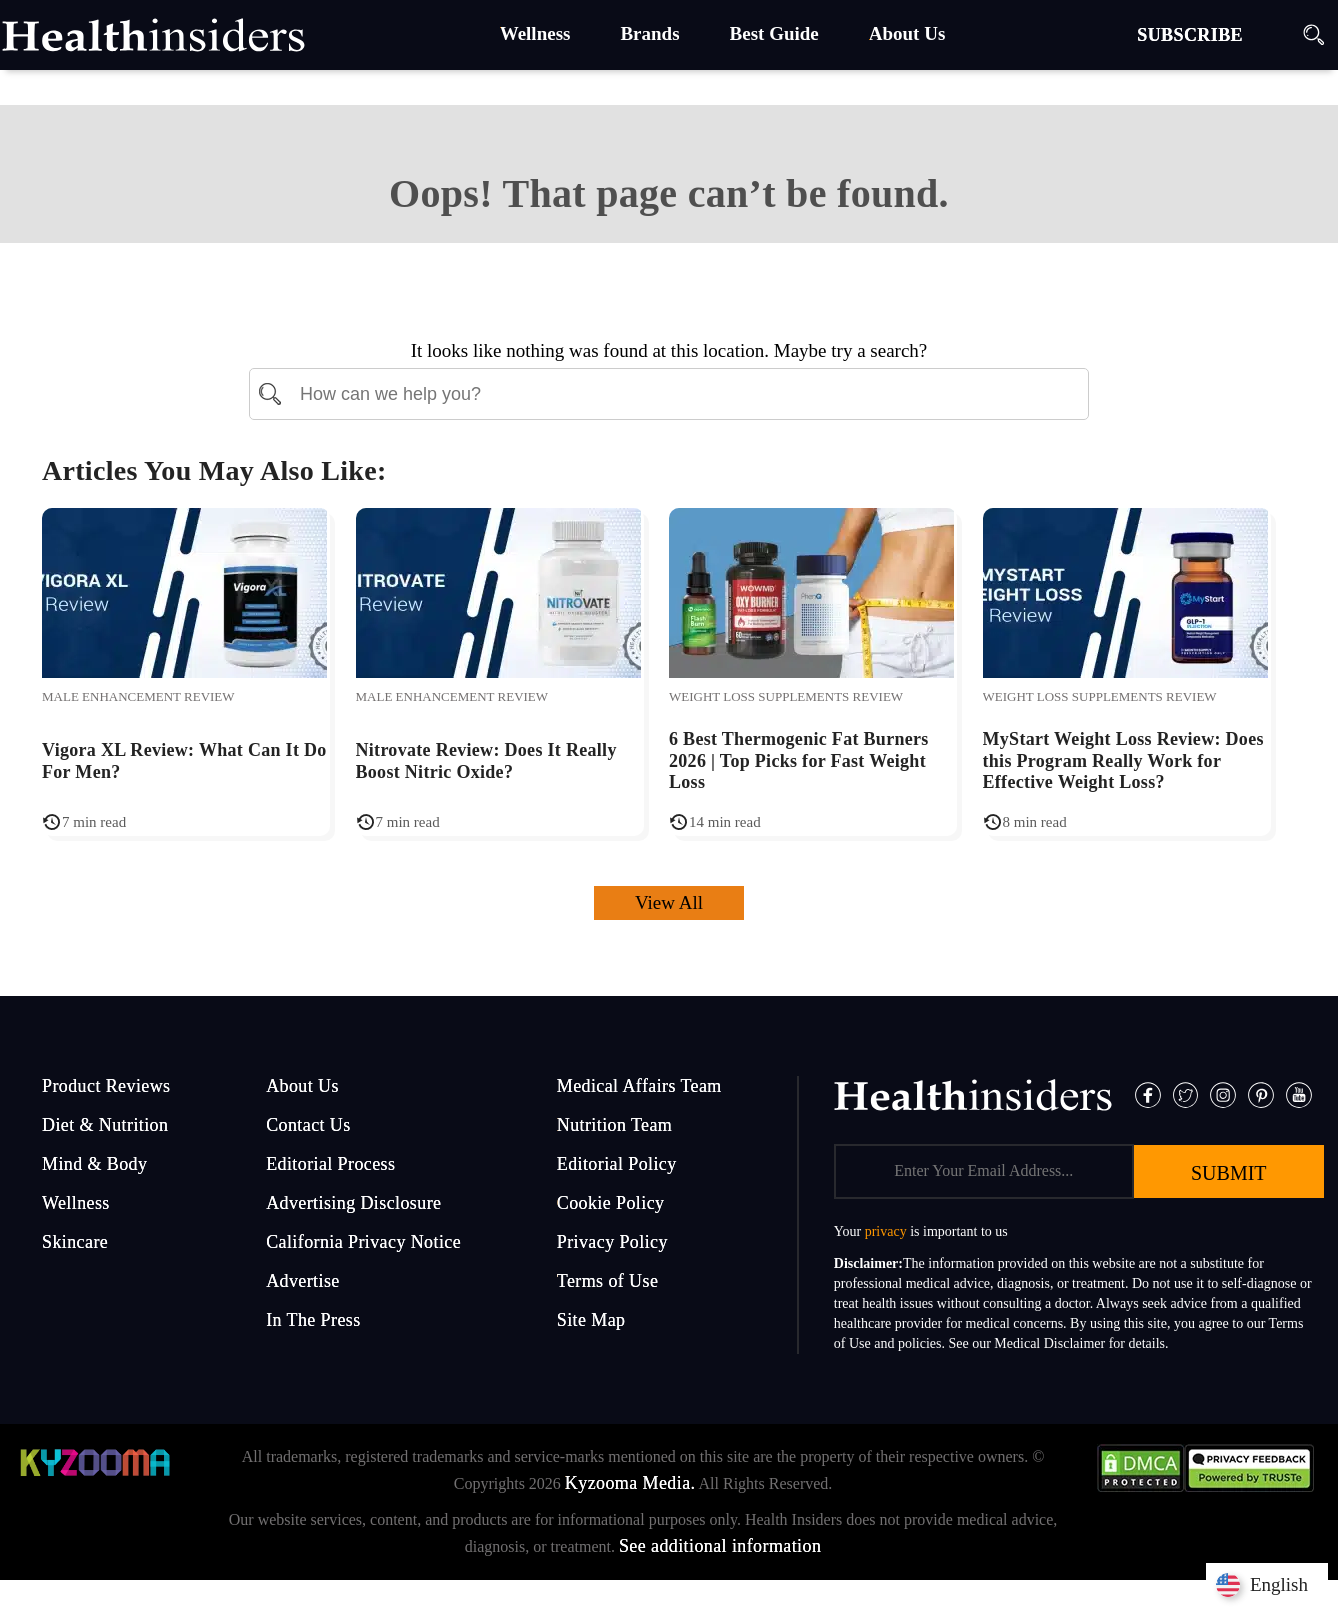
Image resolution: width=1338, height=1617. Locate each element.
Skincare (75, 1242)
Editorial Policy (617, 1164)
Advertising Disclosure (353, 1203)
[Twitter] (1186, 1093)
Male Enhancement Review (138, 696)
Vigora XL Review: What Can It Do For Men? (184, 761)
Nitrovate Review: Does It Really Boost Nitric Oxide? (486, 761)
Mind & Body (94, 1164)
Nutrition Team (615, 1125)
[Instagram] (1223, 1093)
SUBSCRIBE (1190, 35)
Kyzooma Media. (630, 1483)
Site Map (591, 1320)
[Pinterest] (1261, 1093)
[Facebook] (1148, 1093)
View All (669, 902)
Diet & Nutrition (105, 1125)
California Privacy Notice (363, 1242)
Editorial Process (330, 1164)
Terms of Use (608, 1281)
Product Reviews (106, 1086)
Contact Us (308, 1125)
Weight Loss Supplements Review (786, 696)
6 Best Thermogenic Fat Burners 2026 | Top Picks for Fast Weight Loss (799, 760)
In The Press (313, 1320)
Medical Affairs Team (639, 1086)
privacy (886, 1231)
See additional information (720, 1546)
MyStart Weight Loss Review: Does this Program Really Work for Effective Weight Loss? (1123, 760)
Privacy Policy (612, 1242)
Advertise (303, 1281)
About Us (302, 1086)
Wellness (76, 1203)
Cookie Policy (611, 1203)
